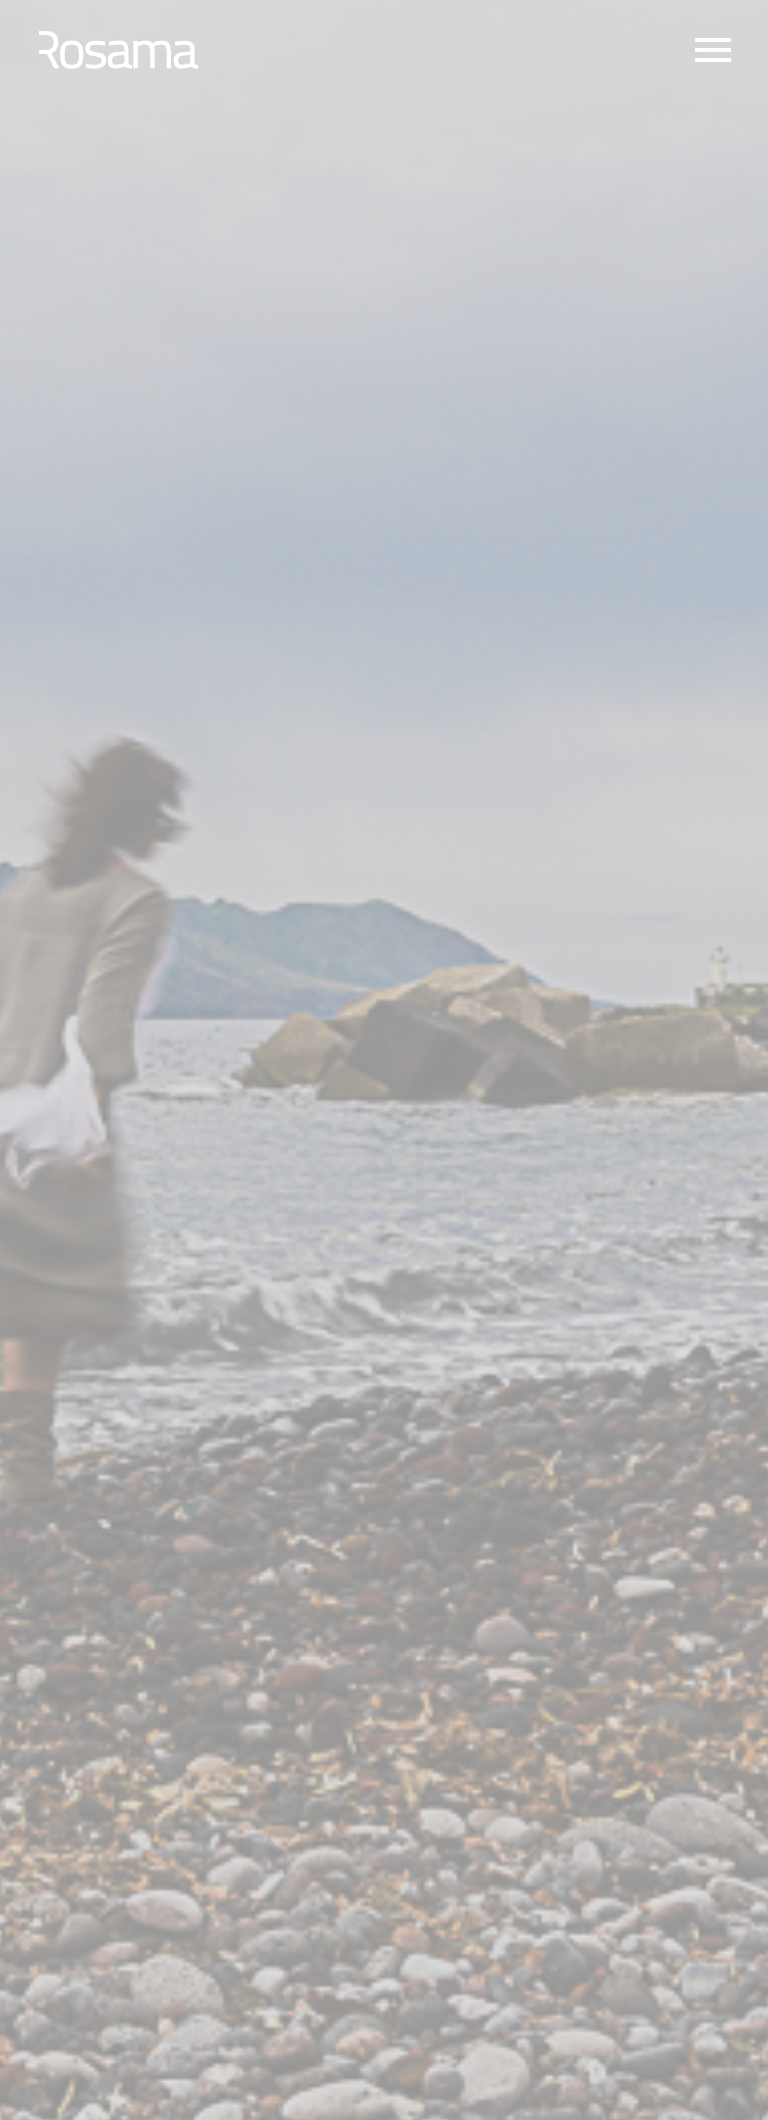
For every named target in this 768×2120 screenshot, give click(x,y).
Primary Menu (713, 50)
